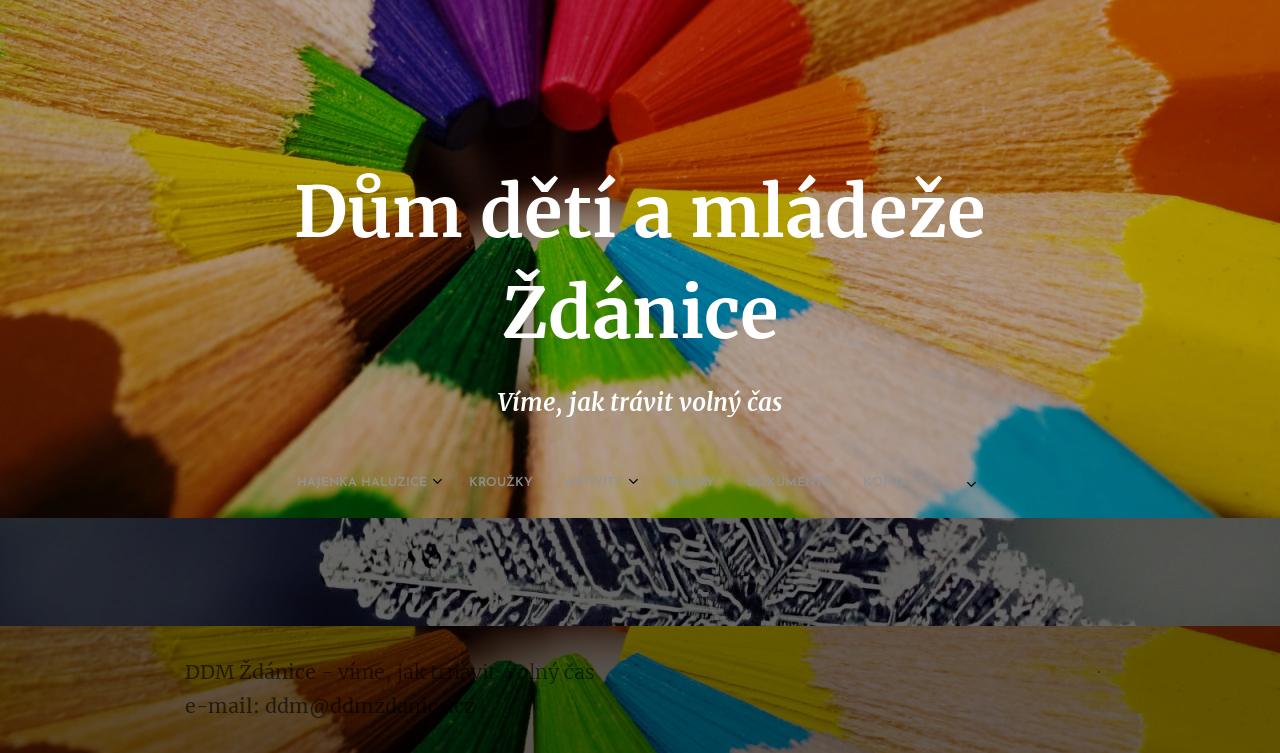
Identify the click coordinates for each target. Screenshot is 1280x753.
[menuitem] (499, 483)
